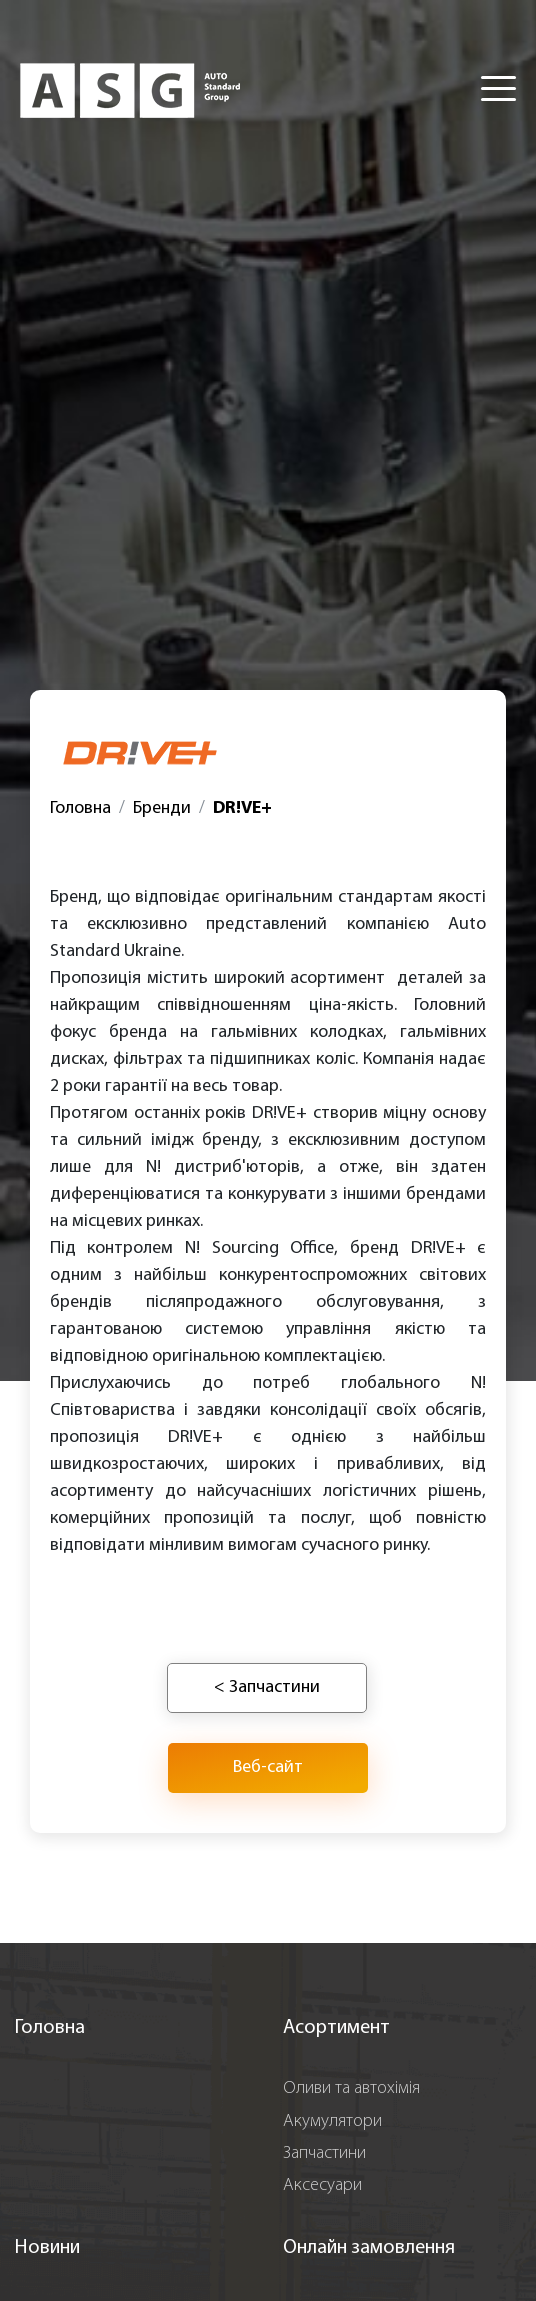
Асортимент (336, 2028)
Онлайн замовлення (369, 2248)
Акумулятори (332, 2121)
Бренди (162, 808)
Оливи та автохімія (351, 2088)
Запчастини (324, 2153)
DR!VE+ (242, 808)
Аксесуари (322, 2185)
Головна (80, 808)
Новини (47, 2248)
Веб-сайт (268, 1767)
